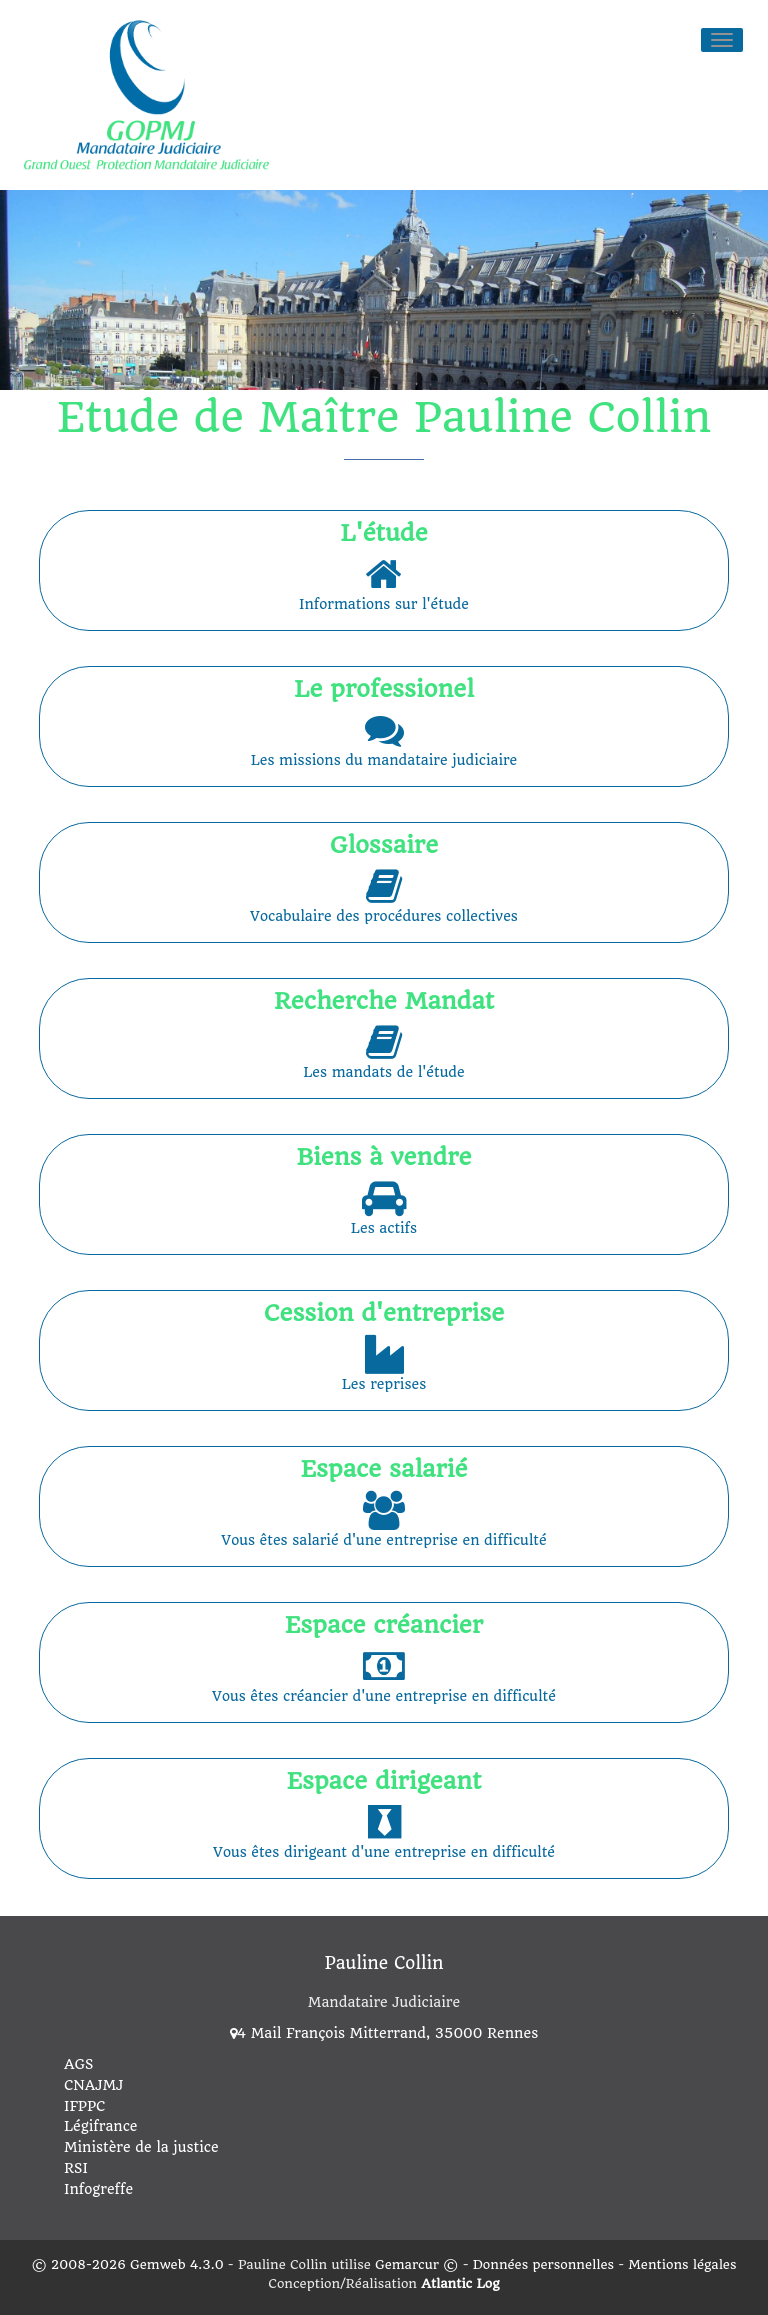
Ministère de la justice (141, 2145)
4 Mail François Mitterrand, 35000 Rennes (384, 2031)
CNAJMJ (93, 2082)
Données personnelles (543, 2261)
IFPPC (84, 2103)
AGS (78, 2061)
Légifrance (101, 2124)
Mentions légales (682, 2261)
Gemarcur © (416, 2261)
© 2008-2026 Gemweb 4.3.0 (128, 2261)
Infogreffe (98, 2186)
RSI (76, 2165)
